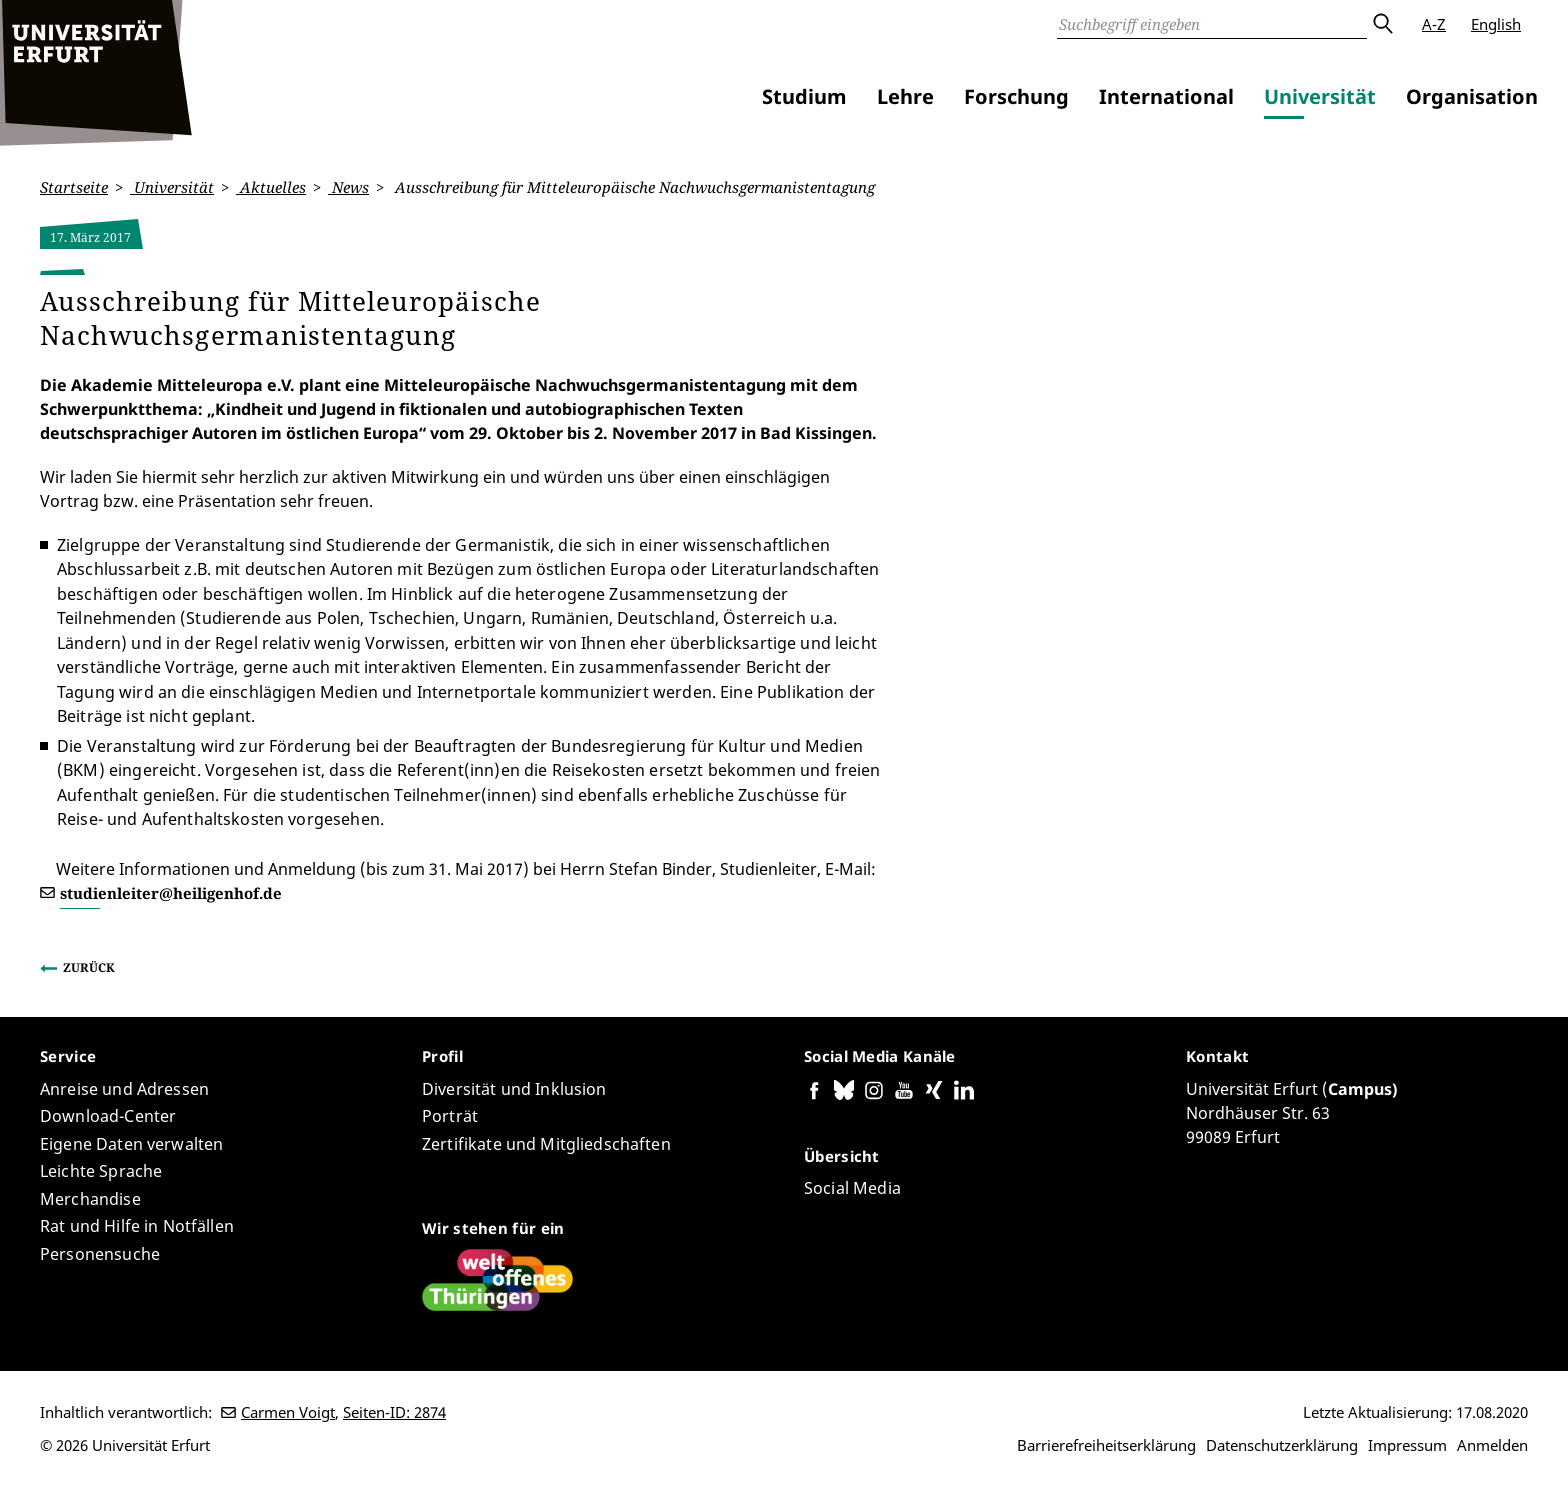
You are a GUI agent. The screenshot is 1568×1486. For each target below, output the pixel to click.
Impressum (1407, 1445)
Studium (804, 96)
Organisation (1472, 96)
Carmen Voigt (288, 1412)
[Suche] (1212, 24)
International (1166, 96)
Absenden (1382, 24)
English (1496, 24)
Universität (1320, 96)
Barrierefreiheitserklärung (1106, 1445)
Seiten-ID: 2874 (394, 1412)
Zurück (89, 967)
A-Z (1434, 24)
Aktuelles (271, 187)
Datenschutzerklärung (1282, 1445)
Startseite (74, 187)
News (348, 187)
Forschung (1016, 96)
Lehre (905, 96)
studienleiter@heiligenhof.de (171, 892)
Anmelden (1492, 1445)
